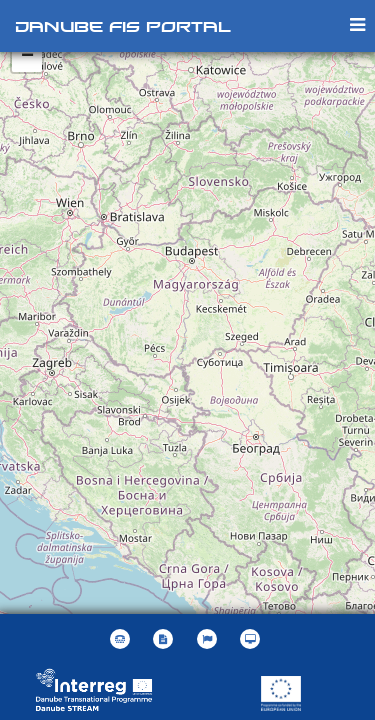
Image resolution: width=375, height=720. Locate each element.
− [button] (27, 57)
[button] (209, 639)
